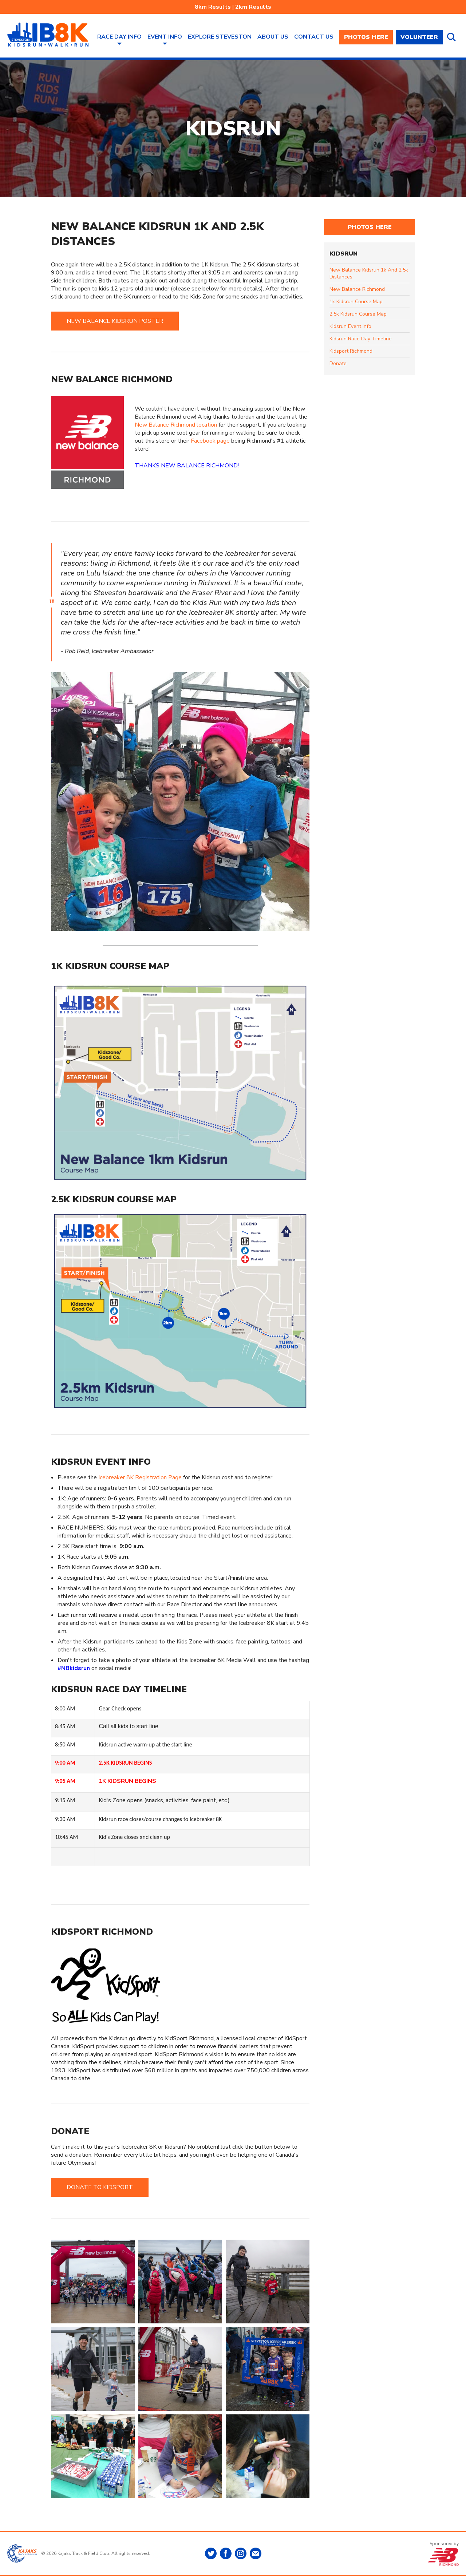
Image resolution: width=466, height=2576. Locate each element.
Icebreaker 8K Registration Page (140, 1477)
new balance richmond (357, 289)
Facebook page (210, 441)
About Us (272, 37)
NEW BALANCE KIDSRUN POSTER (115, 321)
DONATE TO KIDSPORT (100, 2187)
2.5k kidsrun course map (358, 313)
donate (338, 363)
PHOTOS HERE (366, 37)
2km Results (253, 7)
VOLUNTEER (419, 37)
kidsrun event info (350, 326)
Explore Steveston (220, 37)
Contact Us (313, 37)
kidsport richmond (350, 351)
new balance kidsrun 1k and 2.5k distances (368, 273)
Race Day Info (119, 37)
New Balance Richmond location (176, 425)
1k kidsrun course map (356, 301)
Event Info (164, 37)
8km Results (213, 7)
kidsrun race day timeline (360, 338)
